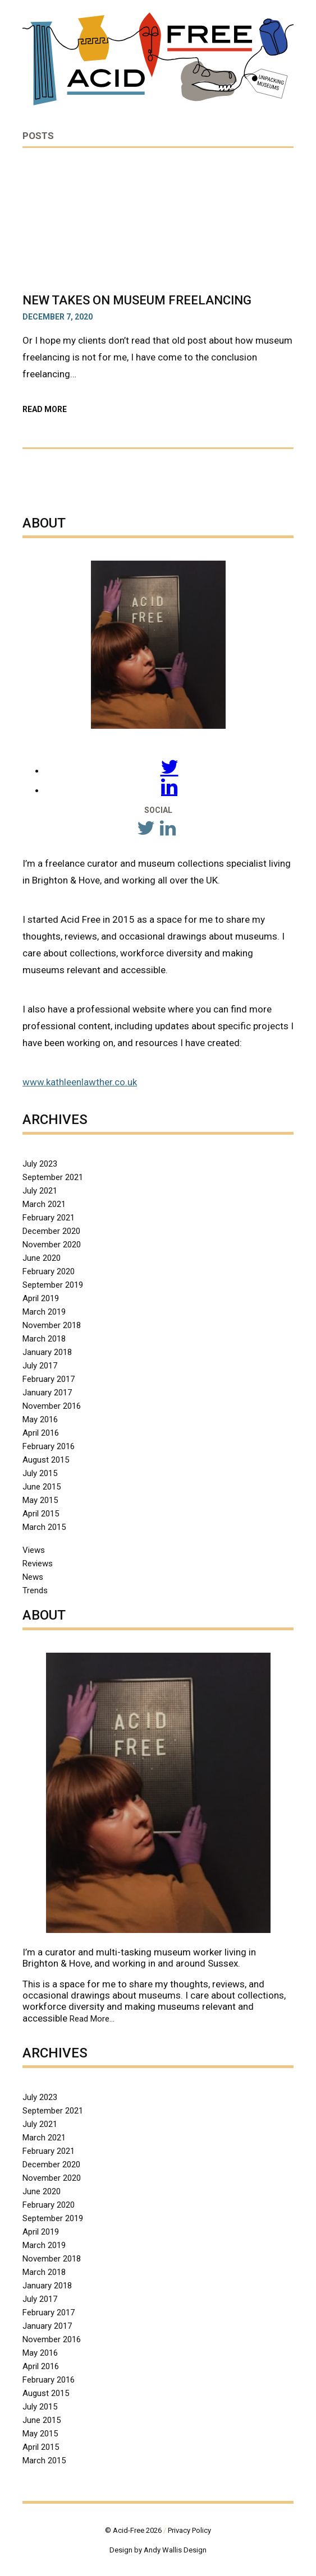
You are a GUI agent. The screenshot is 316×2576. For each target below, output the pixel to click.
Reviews (37, 1563)
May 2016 (40, 1419)
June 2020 (41, 1258)
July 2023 (39, 1164)
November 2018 (51, 1325)
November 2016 (51, 1406)
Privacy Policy (189, 2530)
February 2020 (48, 1271)
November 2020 (51, 1245)
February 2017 (48, 1379)
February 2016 (48, 1446)
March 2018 (44, 1339)
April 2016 (40, 1433)
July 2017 (39, 1366)
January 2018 (47, 1352)
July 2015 (39, 1473)
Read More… (92, 2018)
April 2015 (40, 1514)
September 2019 (52, 1285)
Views (33, 1550)
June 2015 (41, 1487)
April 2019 (40, 1298)
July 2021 (39, 1191)
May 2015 (40, 1500)
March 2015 (44, 1527)
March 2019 (44, 1312)
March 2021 (44, 1204)
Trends (35, 1590)
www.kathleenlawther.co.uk (79, 1082)
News (32, 1577)
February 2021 (48, 1218)
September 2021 (52, 1177)
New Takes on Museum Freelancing (136, 300)
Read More (70, 409)
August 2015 (45, 1460)
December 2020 (51, 1231)
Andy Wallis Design (175, 2550)
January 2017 (47, 1393)
